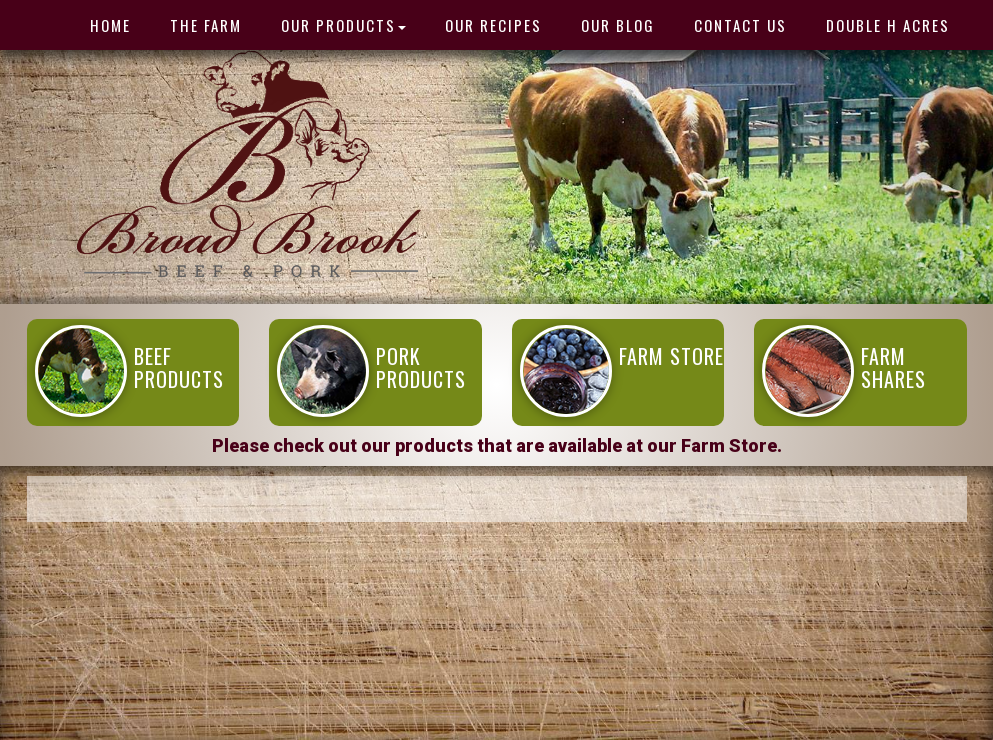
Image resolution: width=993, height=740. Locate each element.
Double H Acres (888, 25)
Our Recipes (493, 25)
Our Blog (618, 25)
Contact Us (740, 25)
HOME (110, 25)
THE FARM (206, 25)
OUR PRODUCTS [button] (343, 25)
